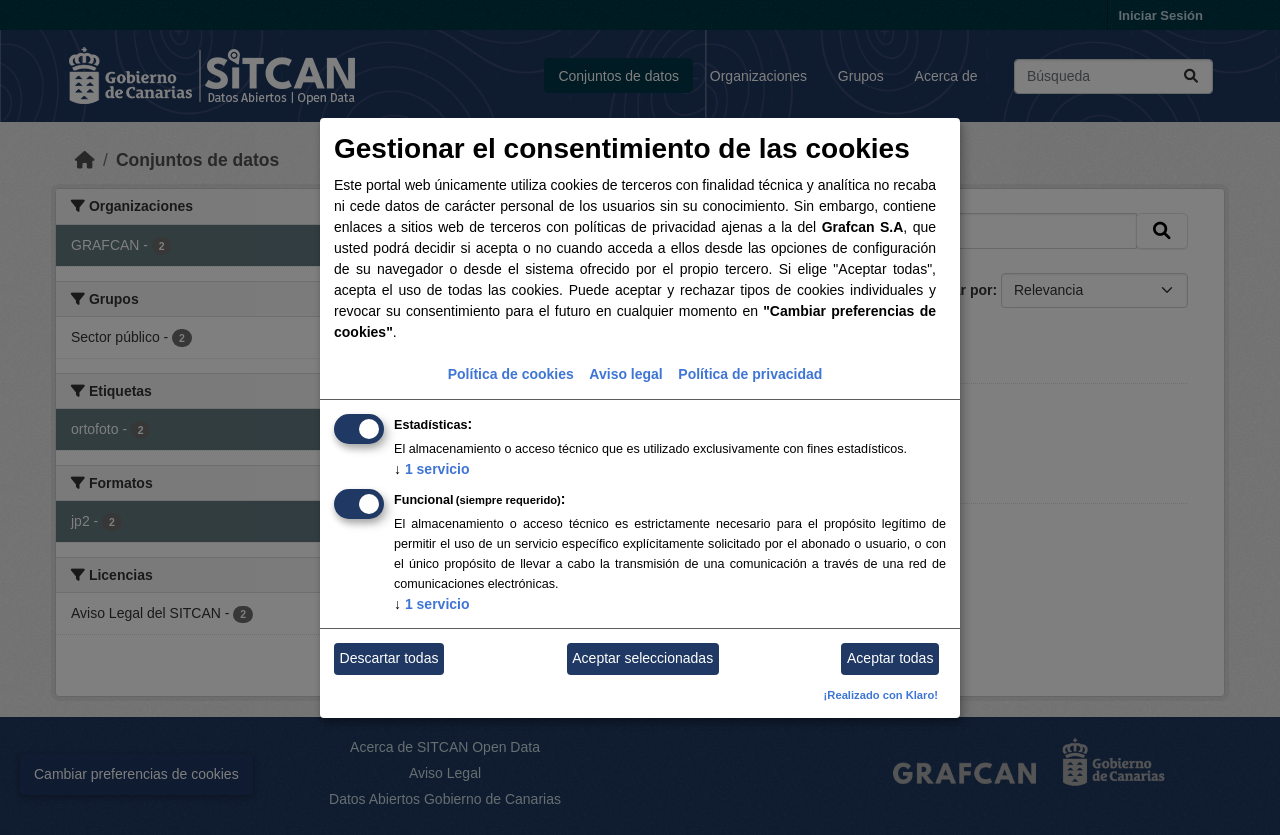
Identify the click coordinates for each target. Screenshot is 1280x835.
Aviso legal (625, 374)
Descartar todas (389, 658)
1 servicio (432, 469)
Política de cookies (511, 374)
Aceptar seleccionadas (642, 658)
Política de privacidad (750, 374)
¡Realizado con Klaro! (881, 695)
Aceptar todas (890, 658)
